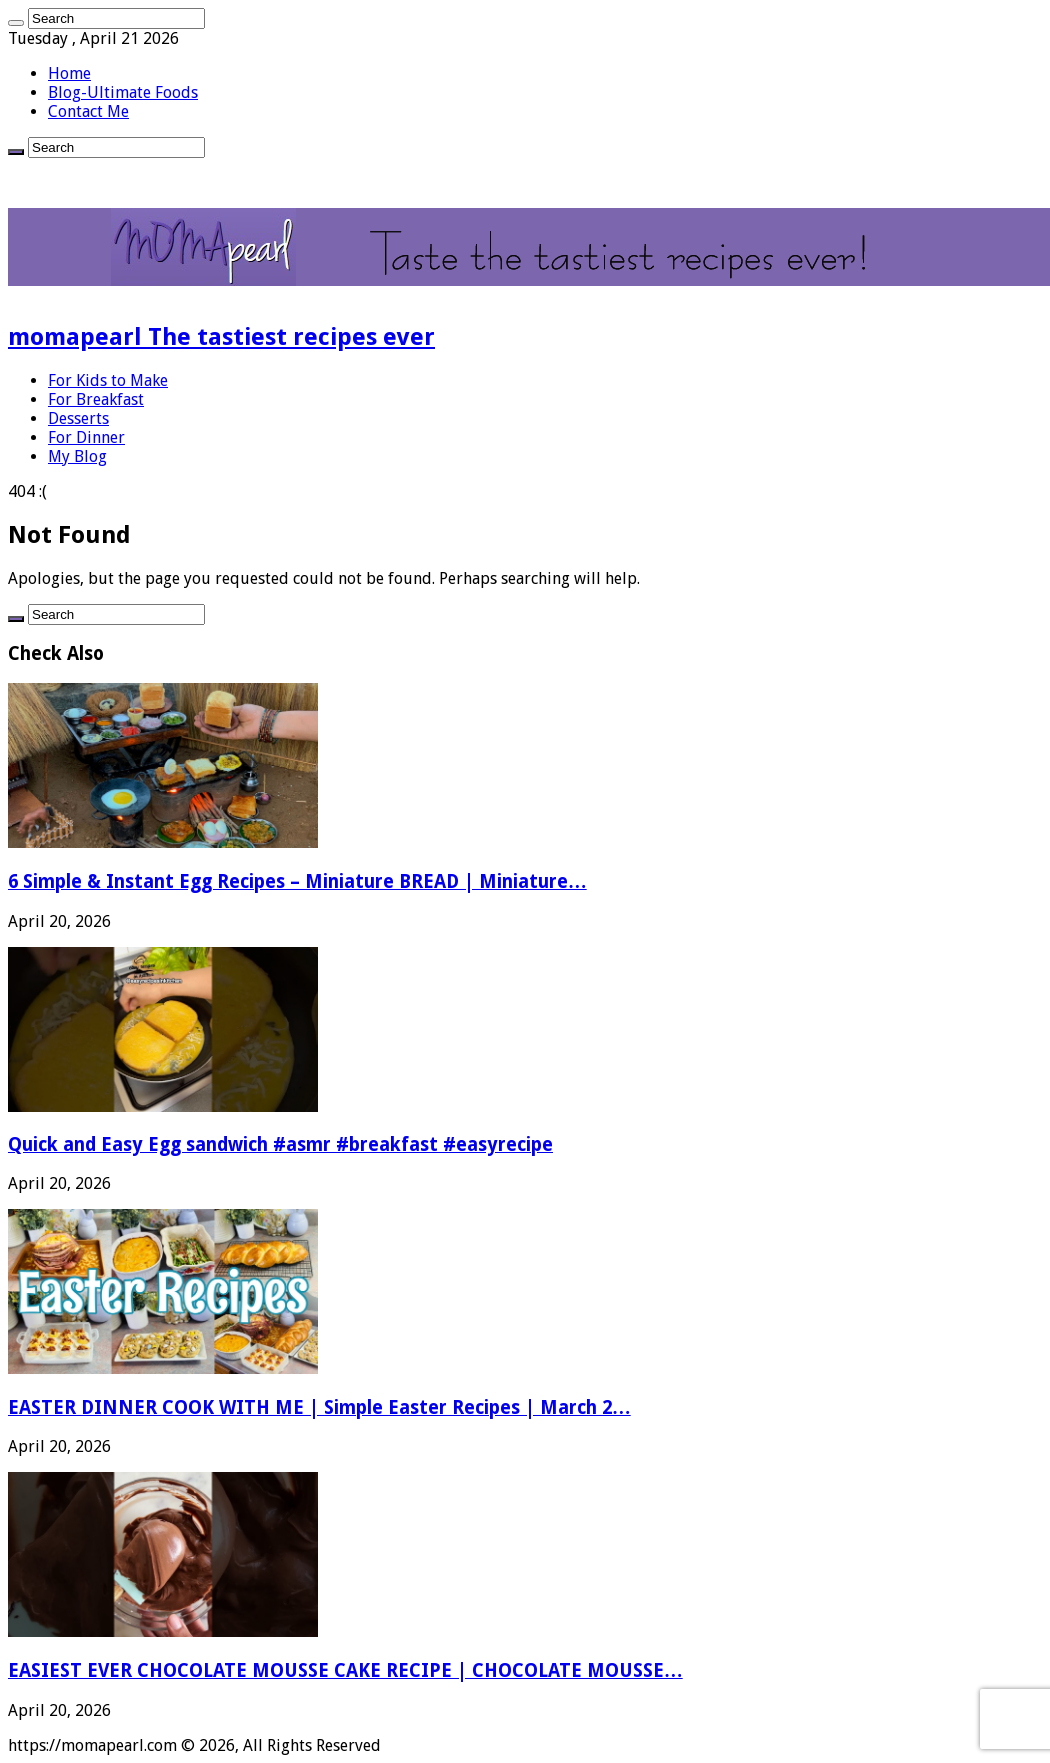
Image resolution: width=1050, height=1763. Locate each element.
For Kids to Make (108, 380)
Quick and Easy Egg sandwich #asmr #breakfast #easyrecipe (280, 1144)
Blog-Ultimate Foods (123, 92)
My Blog (77, 456)
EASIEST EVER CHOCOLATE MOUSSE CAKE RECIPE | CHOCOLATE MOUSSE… (345, 1670)
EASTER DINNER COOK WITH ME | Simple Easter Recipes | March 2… (319, 1407)
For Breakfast (96, 399)
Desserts (78, 418)
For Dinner (86, 437)
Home (69, 73)
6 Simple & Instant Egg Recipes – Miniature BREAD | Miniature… (297, 881)
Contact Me (88, 111)
